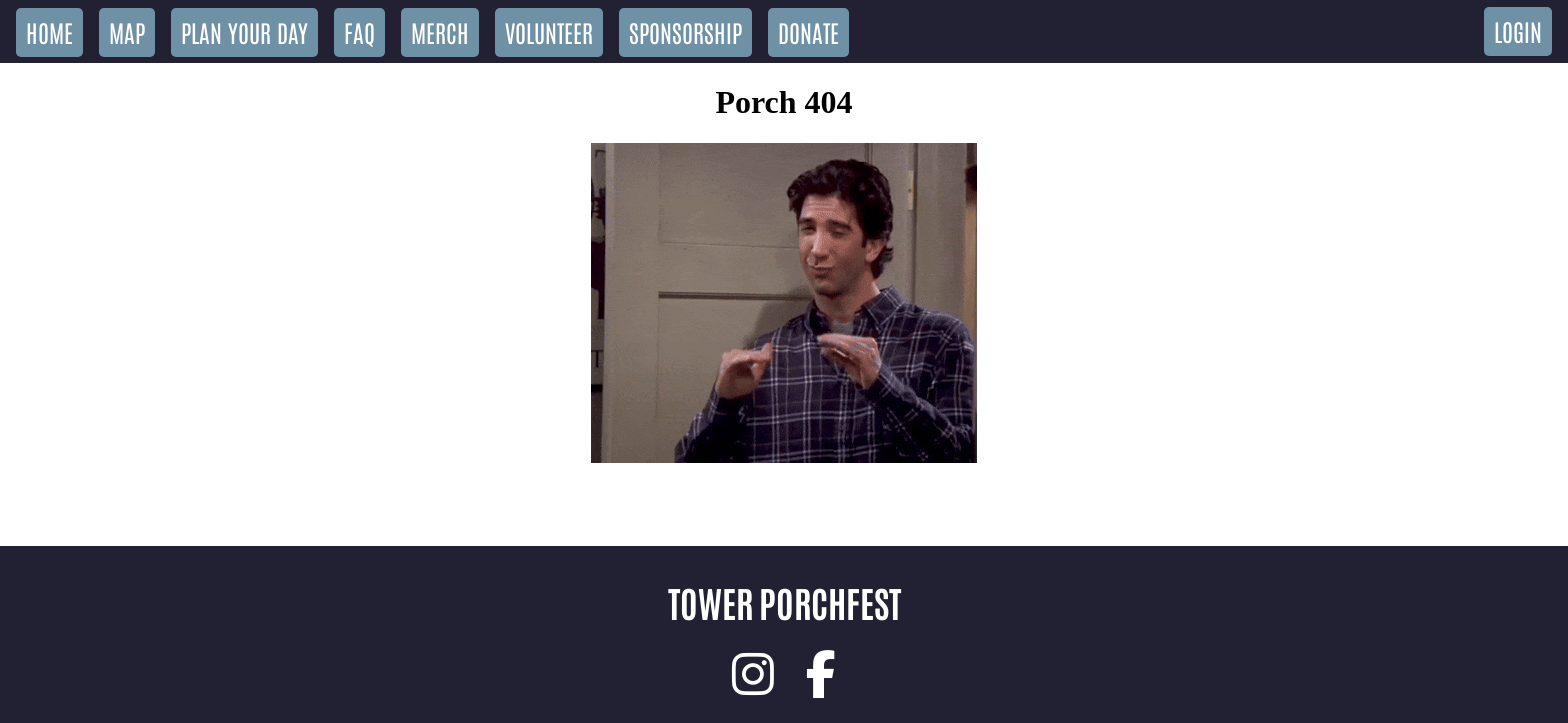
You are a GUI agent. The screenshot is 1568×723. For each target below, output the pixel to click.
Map (127, 31)
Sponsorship (685, 31)
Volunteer (549, 31)
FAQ (359, 31)
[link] (753, 674)
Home (49, 31)
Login (1518, 30)
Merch (440, 31)
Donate (808, 31)
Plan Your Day (244, 31)
